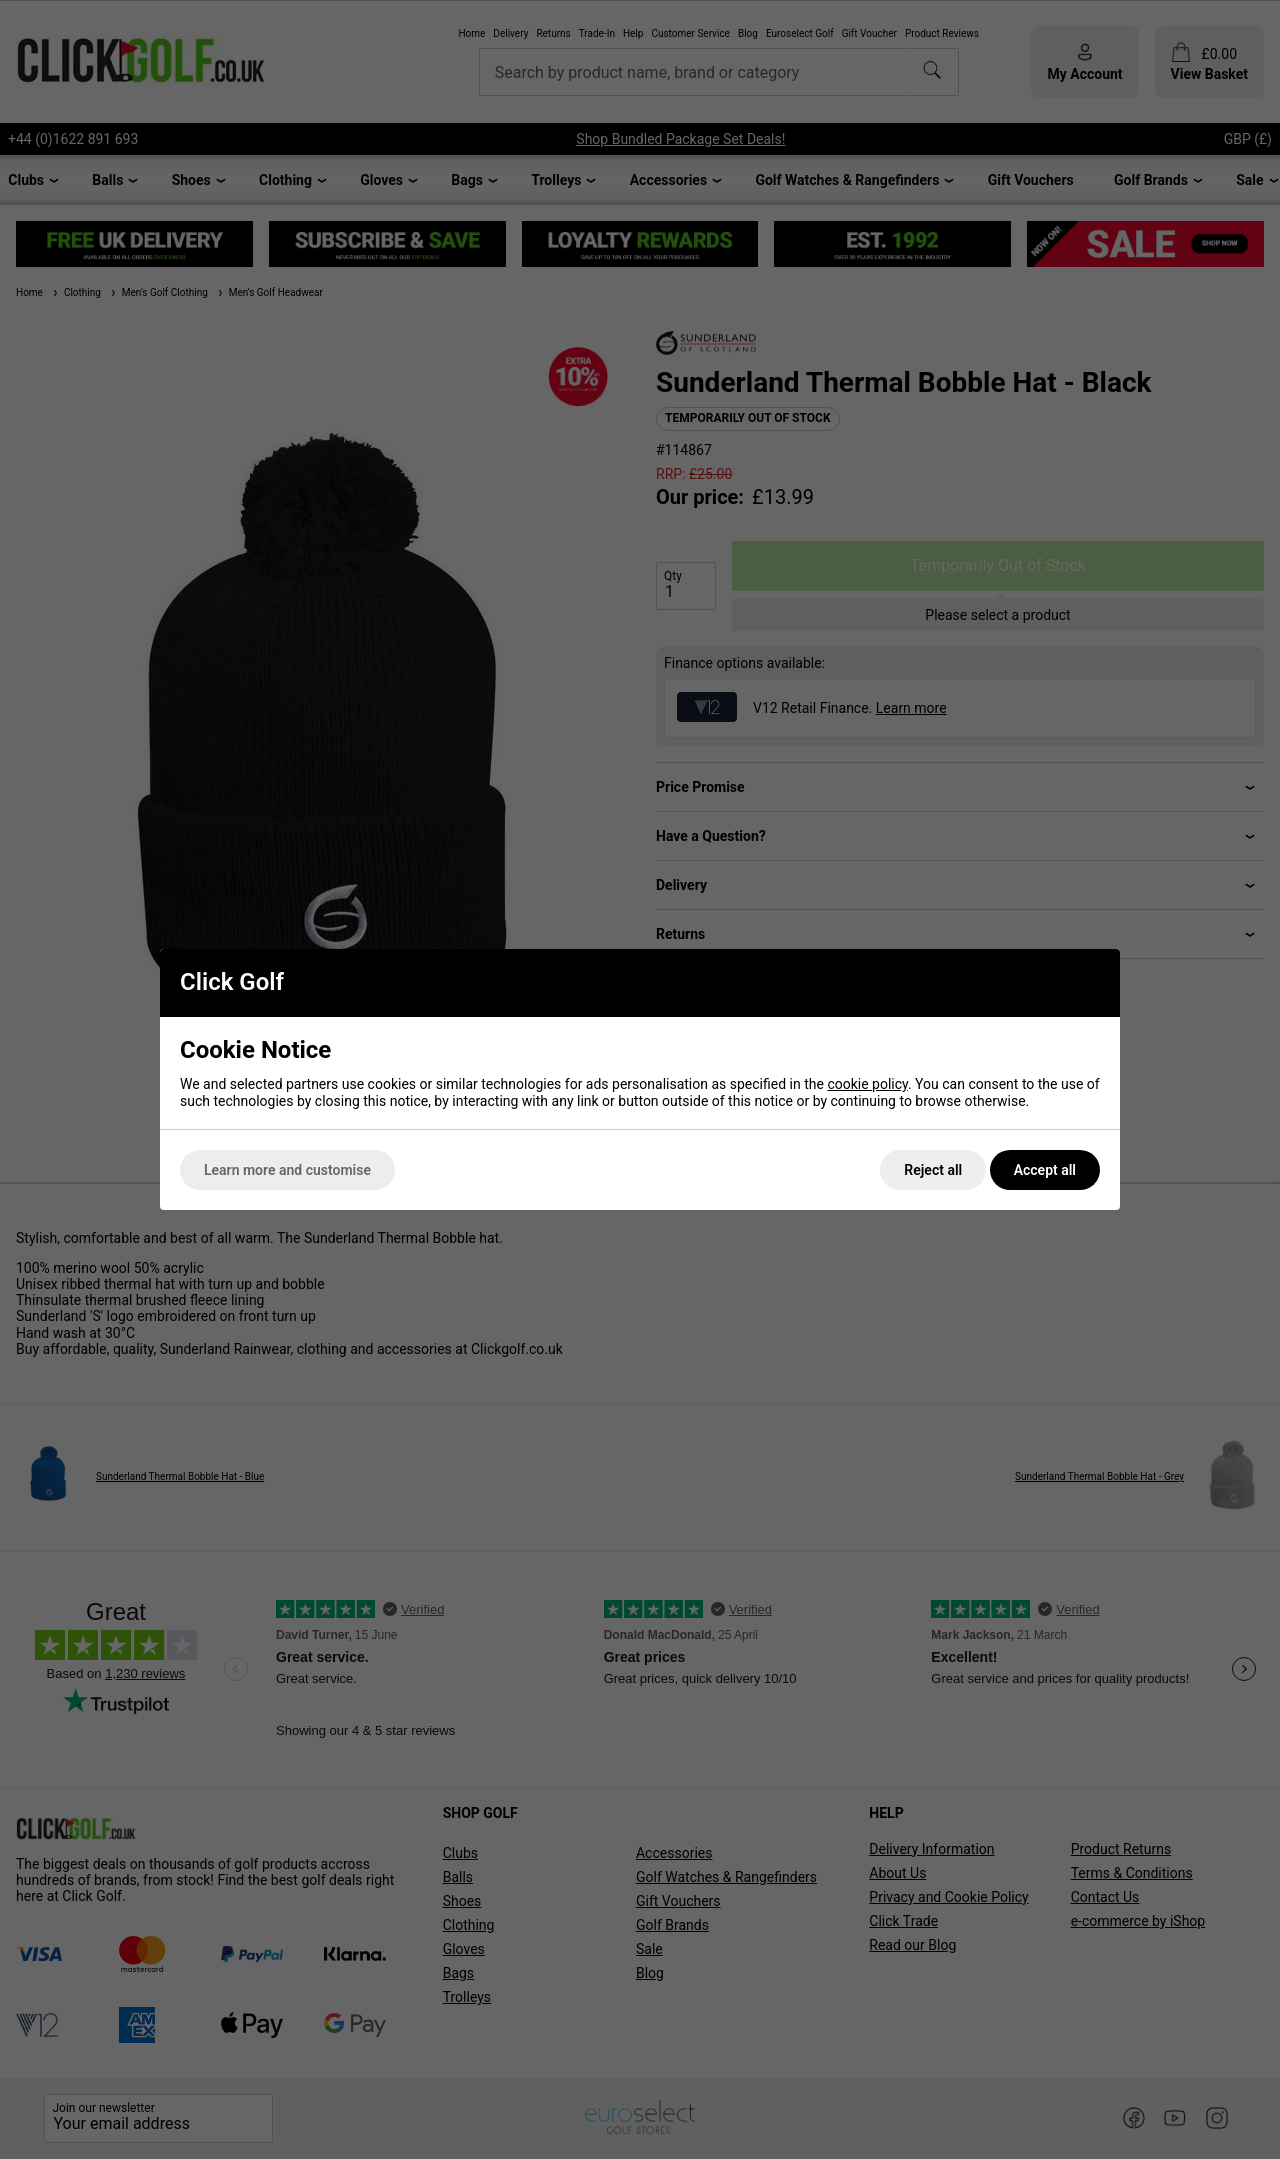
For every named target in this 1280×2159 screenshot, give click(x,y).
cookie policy (867, 1084)
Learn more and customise (287, 1170)
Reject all (933, 1170)
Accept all (1045, 1170)
